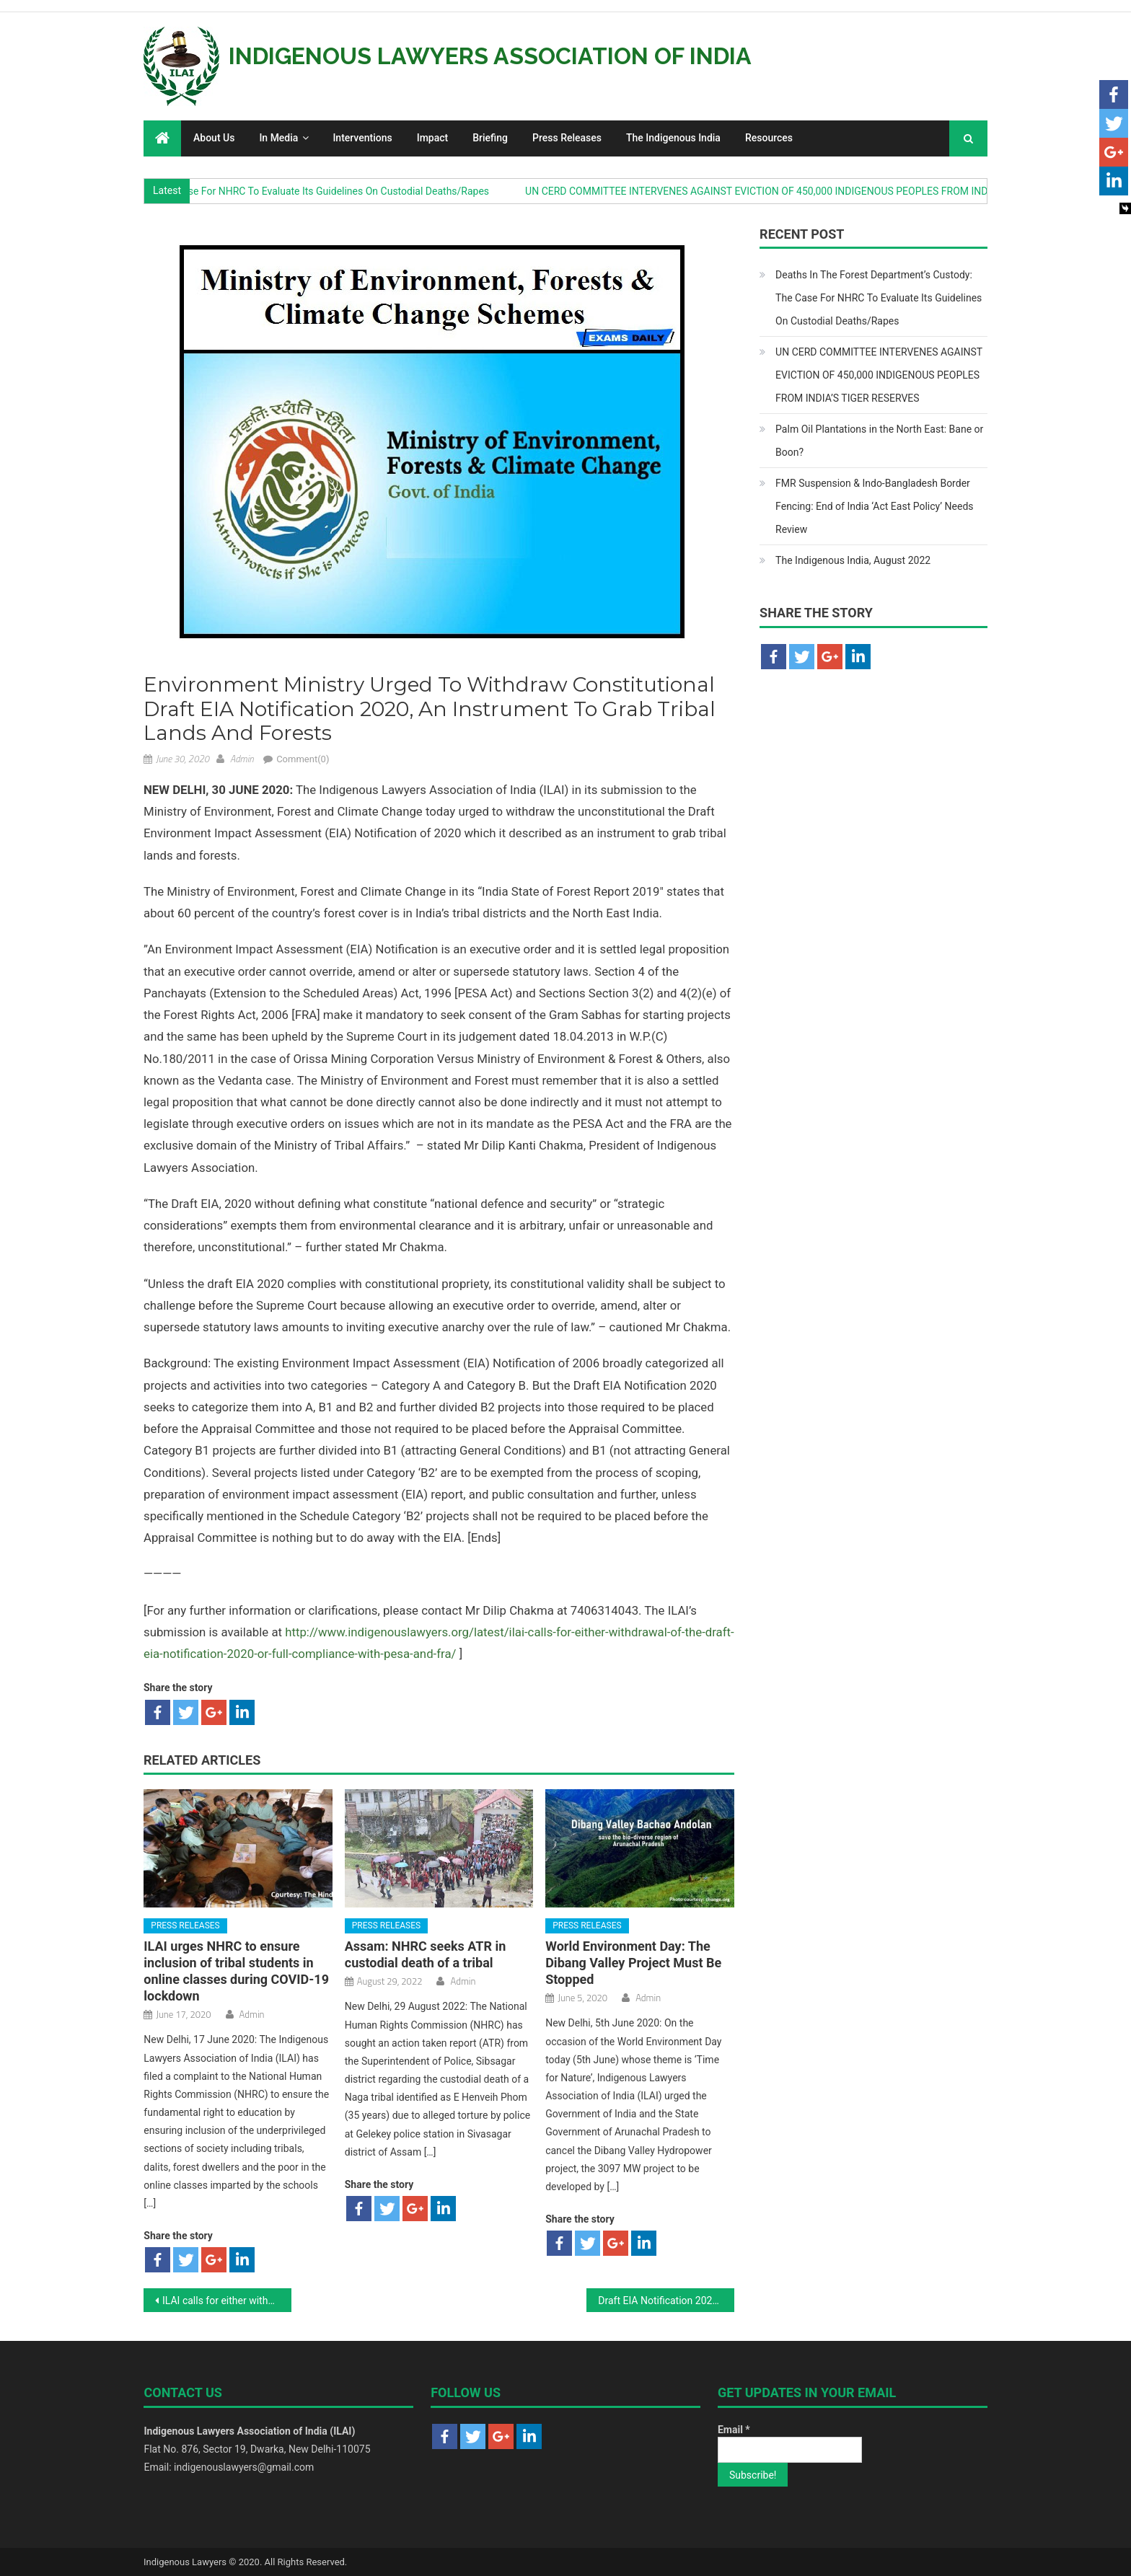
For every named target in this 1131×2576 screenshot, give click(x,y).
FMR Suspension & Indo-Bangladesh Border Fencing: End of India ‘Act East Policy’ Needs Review (874, 506)
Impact (433, 138)
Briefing (490, 138)
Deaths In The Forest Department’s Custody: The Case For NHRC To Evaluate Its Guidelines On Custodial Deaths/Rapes (878, 298)
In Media (278, 138)
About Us (213, 138)
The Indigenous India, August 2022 (852, 560)
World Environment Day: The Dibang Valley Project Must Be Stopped (633, 1962)
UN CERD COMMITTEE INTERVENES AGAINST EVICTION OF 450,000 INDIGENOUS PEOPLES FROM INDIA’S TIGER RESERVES (826, 191)
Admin (242, 758)
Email (734, 2429)
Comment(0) (302, 759)
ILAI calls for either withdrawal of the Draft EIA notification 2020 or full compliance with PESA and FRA (226, 2300)
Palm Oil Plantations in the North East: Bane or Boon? (879, 440)
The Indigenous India (673, 138)
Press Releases (567, 138)
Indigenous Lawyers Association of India (490, 56)
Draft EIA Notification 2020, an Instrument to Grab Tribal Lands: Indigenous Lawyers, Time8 (666, 2300)
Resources (769, 138)
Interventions (362, 138)
